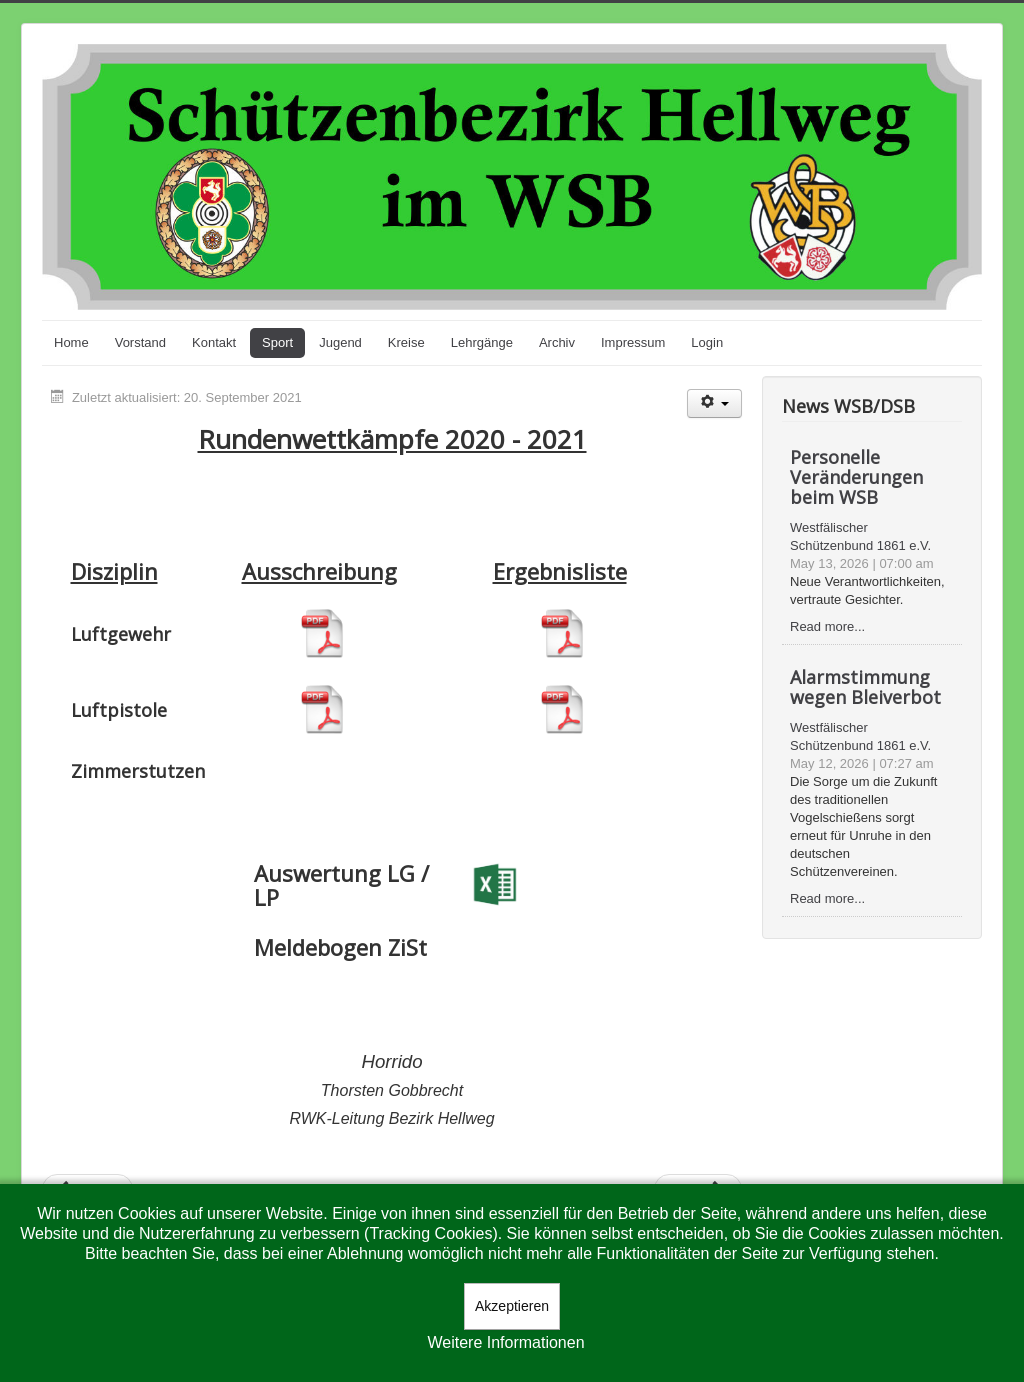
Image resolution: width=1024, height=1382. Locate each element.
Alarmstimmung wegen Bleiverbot (865, 687)
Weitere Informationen (505, 1342)
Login (707, 342)
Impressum (633, 342)
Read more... (827, 626)
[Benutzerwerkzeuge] (714, 403)
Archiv (557, 342)
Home (71, 342)
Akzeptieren (512, 1306)
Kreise (406, 342)
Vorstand (140, 342)
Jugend (340, 342)
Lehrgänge (482, 342)
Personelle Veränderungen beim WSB (856, 477)
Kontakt (214, 342)
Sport (277, 342)
